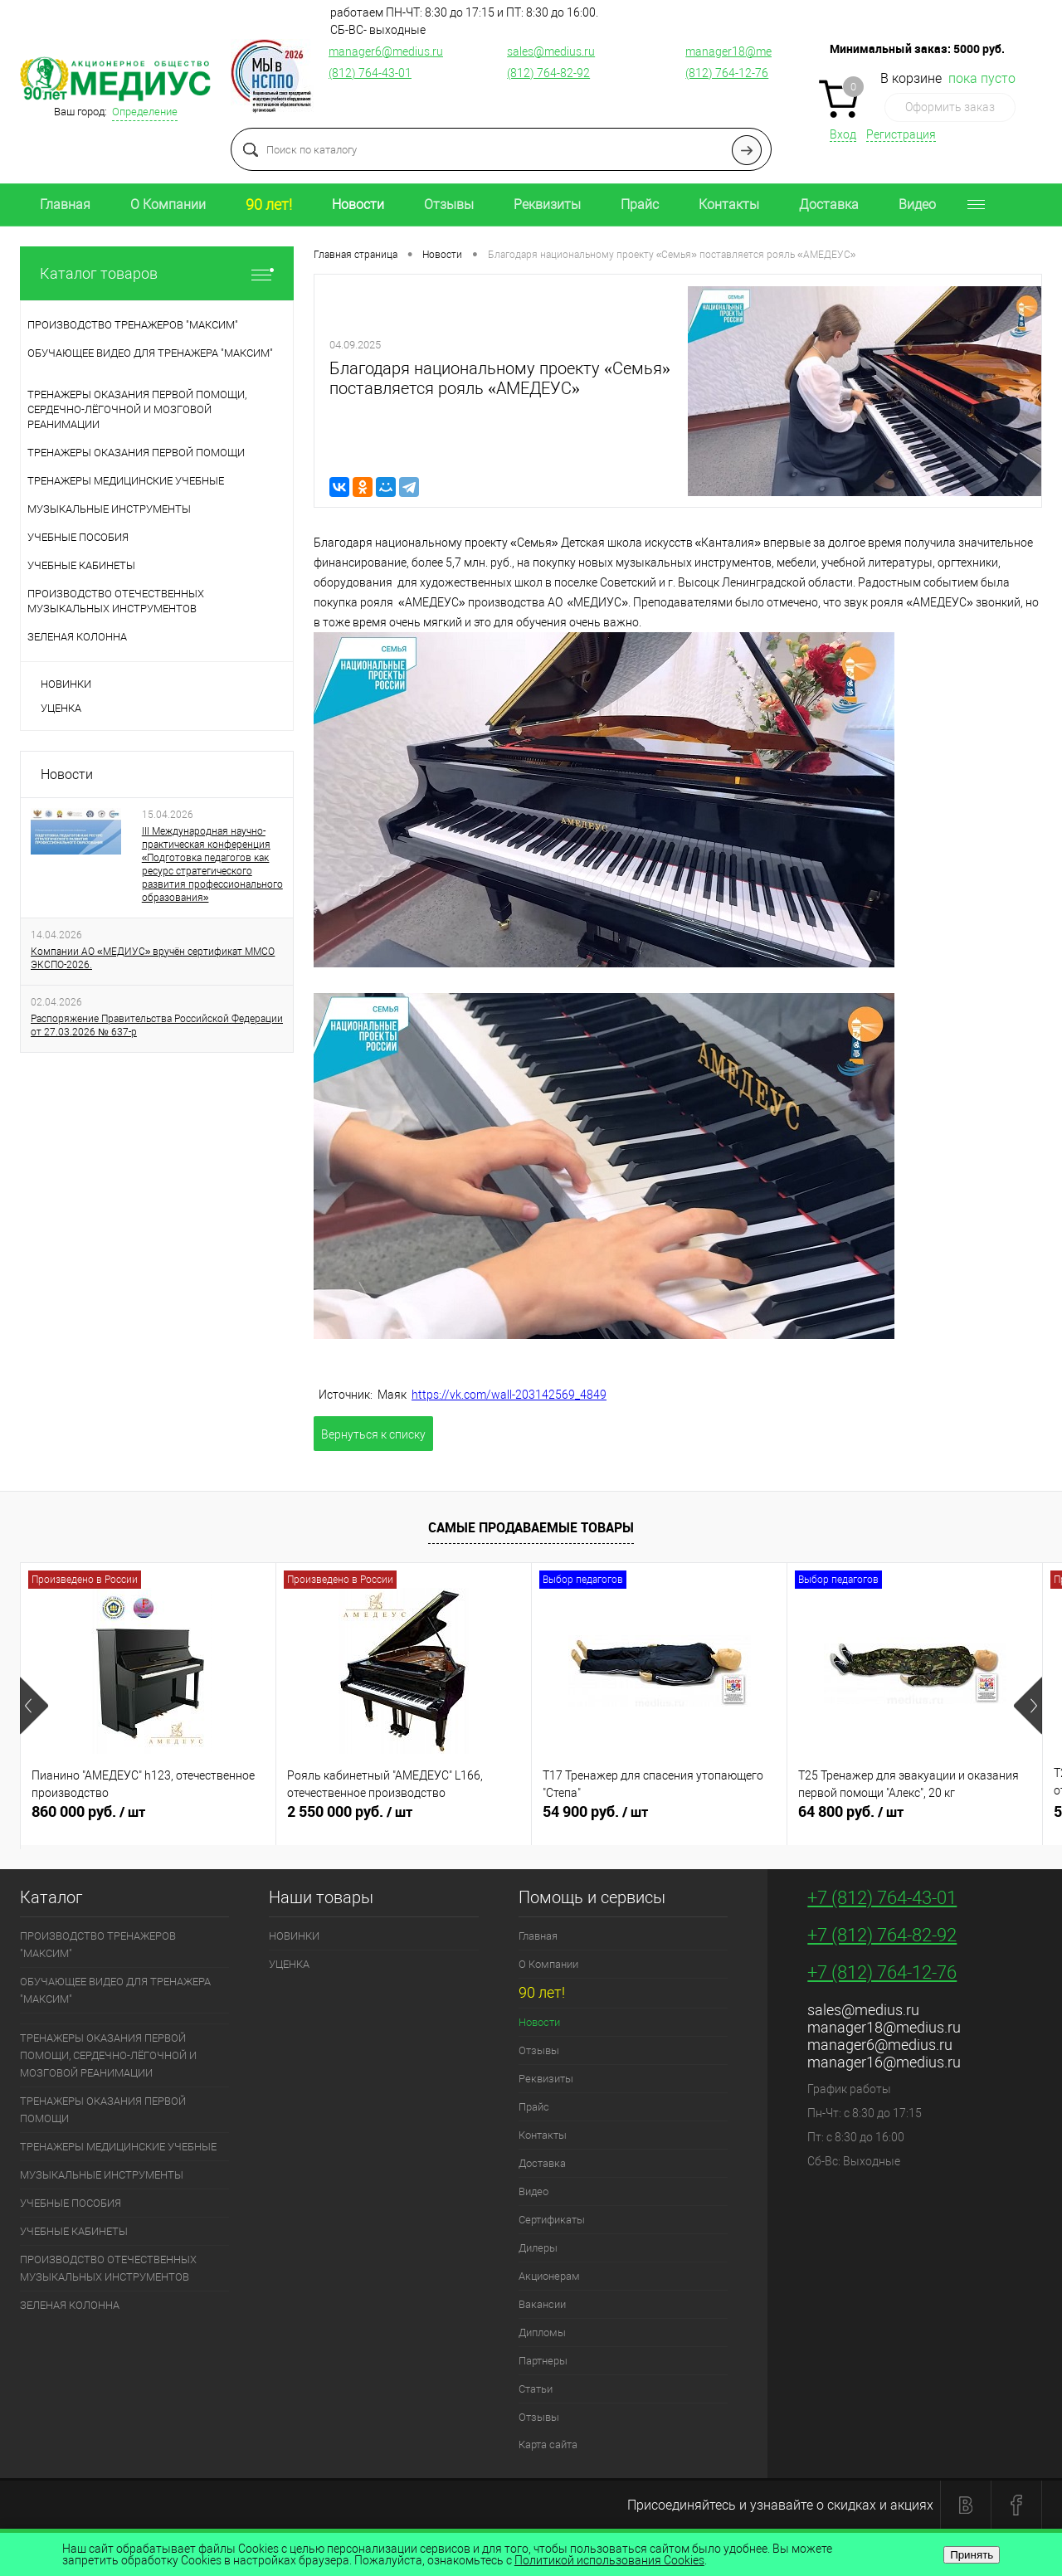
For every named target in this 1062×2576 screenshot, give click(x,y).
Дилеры (538, 2248)
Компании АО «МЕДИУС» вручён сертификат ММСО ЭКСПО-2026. (153, 958)
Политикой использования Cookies (609, 2560)
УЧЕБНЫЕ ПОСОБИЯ (70, 2203)
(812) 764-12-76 (726, 73)
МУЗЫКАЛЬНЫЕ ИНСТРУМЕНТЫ (101, 2175)
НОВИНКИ (66, 684)
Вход (843, 134)
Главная (65, 204)
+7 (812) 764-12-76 (882, 1972)
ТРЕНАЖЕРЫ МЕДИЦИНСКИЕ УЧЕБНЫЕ (118, 2146)
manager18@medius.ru (745, 51)
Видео (917, 204)
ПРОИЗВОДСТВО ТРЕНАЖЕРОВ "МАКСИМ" (98, 1945)
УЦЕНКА (61, 708)
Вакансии (542, 2304)
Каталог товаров (157, 273)
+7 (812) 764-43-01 (882, 1897)
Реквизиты (547, 204)
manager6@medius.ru (386, 51)
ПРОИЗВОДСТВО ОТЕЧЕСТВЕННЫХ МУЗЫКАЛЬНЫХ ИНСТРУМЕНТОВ (108, 2268)
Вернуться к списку (373, 1434)
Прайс (640, 204)
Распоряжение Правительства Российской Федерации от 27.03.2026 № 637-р (157, 1025)
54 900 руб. (659, 1818)
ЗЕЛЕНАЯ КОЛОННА (69, 2305)
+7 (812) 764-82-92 (882, 1935)
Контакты (729, 204)
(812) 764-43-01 (370, 73)
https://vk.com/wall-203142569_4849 (509, 1394)
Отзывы (449, 204)
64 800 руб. (914, 1818)
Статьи (536, 2389)
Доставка (829, 204)
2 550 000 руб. (403, 1818)
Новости (358, 204)
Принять (971, 2555)
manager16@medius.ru (884, 2062)
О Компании (168, 204)
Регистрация (901, 134)
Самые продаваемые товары (531, 1527)
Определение (145, 111)
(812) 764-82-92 (548, 73)
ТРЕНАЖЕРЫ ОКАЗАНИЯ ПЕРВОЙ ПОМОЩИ (103, 2110)
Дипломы (542, 2332)
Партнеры (543, 2360)
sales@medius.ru (551, 51)
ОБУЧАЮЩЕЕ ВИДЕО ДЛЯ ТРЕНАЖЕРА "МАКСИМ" (115, 1990)
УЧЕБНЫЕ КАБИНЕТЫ (74, 2231)
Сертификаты (552, 2219)
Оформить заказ (950, 107)
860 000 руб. (148, 1818)
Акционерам (549, 2276)
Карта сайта (548, 2444)
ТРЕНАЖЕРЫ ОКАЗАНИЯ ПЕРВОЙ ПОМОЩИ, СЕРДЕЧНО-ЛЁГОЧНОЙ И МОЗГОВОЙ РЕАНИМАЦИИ (108, 2055)
